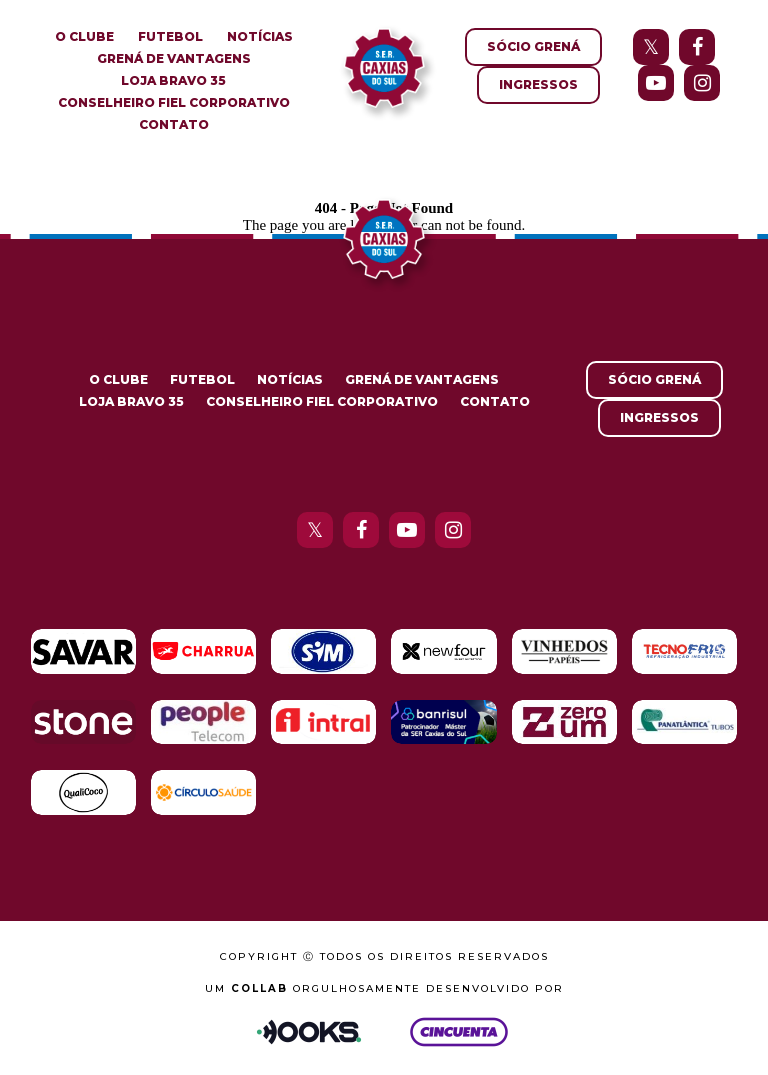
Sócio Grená (533, 46)
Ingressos (538, 84)
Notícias (260, 36)
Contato (174, 124)
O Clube (84, 36)
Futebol (170, 36)
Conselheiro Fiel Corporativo (174, 102)
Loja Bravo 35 (173, 80)
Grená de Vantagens (174, 58)
